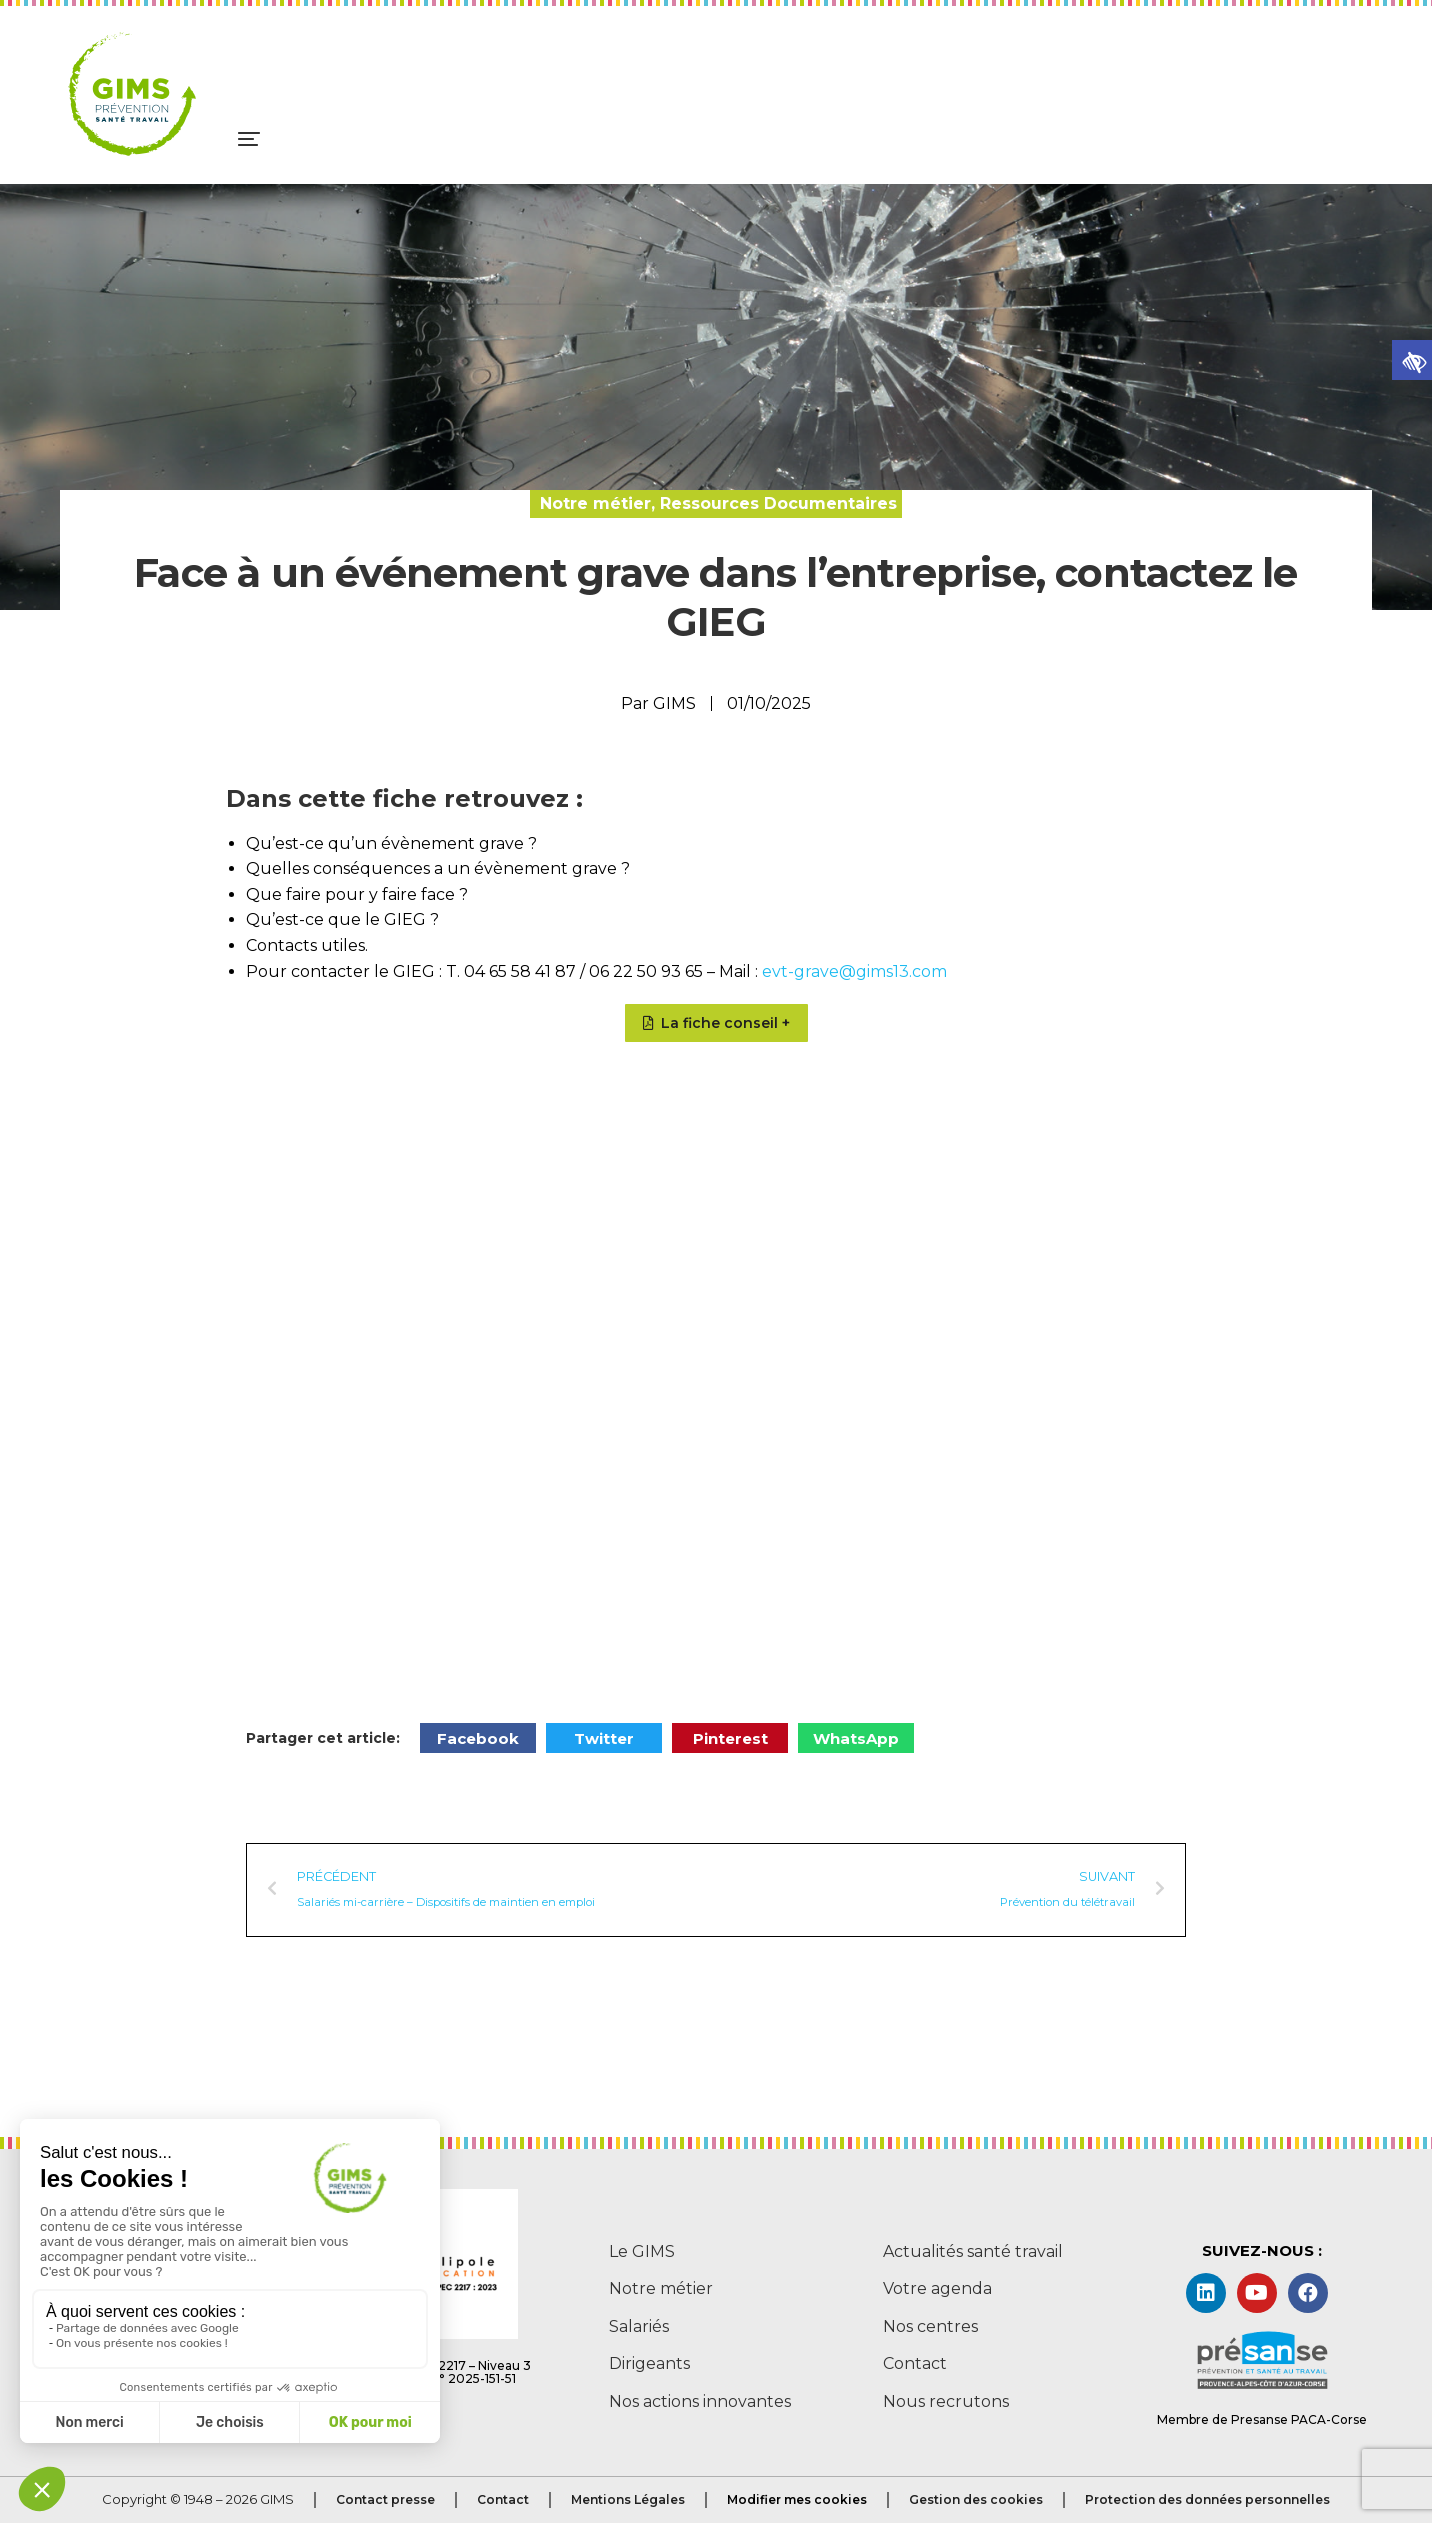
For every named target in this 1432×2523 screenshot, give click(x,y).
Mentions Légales (628, 2499)
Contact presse (385, 2499)
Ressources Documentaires (778, 503)
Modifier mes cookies (797, 2499)
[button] (1412, 360)
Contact (503, 2499)
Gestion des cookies (976, 2499)
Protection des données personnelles (1207, 2499)
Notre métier (595, 503)
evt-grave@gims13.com (854, 971)
